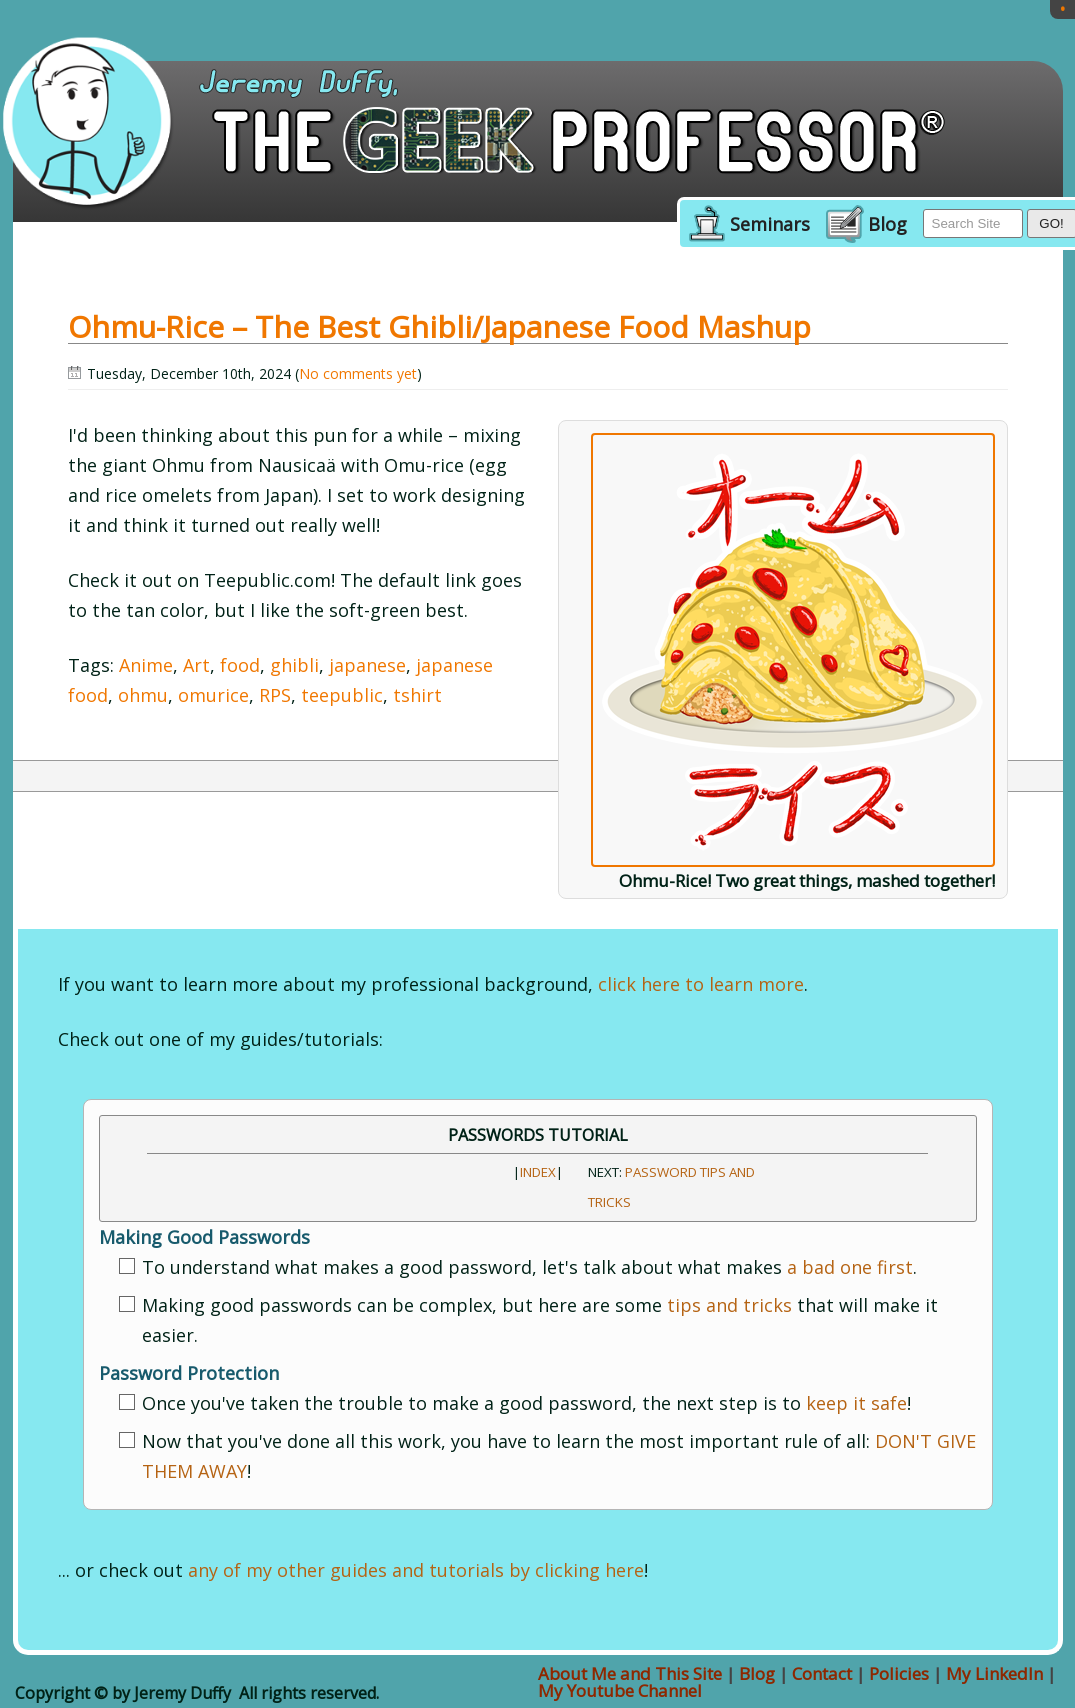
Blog (887, 225)
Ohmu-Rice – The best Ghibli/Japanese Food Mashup (439, 326)
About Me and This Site (630, 1673)
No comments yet (358, 373)
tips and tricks (729, 1305)
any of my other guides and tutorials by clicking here (416, 1570)
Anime (146, 665)
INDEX (538, 1172)
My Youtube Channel (620, 1690)
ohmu (143, 695)
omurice (213, 695)
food (240, 665)
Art (196, 665)
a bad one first (850, 1267)
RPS (275, 695)
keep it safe (856, 1403)
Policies (899, 1673)
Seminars (770, 225)
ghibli (294, 665)
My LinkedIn (994, 1673)
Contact (822, 1673)
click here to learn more (701, 984)
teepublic (342, 695)
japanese (367, 665)
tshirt (417, 695)
